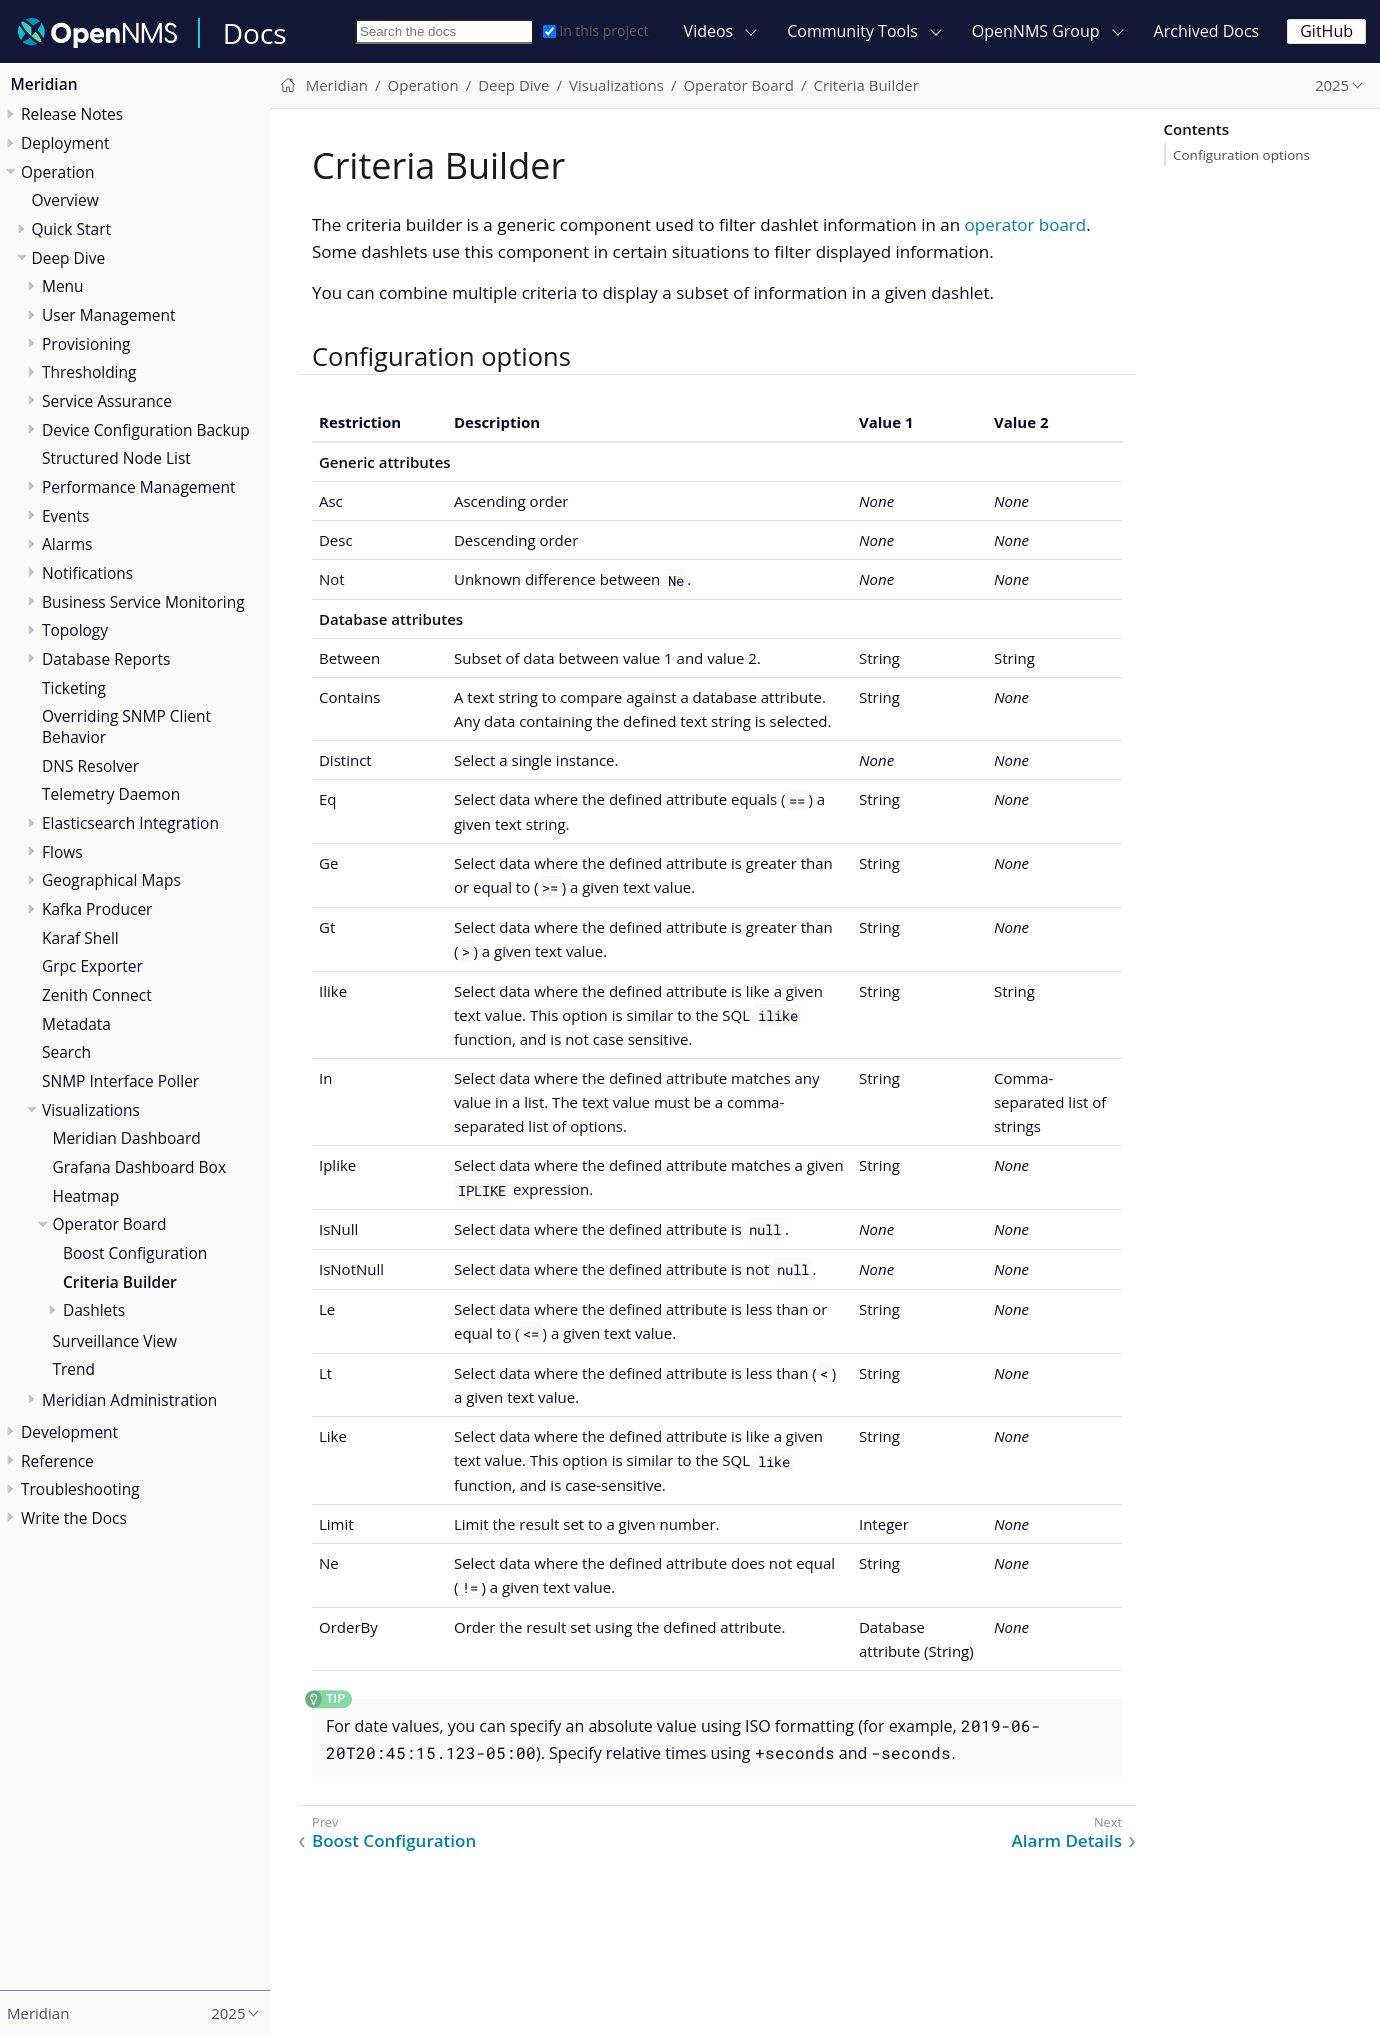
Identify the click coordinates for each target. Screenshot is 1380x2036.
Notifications (87, 573)
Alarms (67, 544)
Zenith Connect (97, 995)
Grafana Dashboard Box (139, 1167)
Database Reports (106, 659)
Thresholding (89, 372)
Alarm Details (1067, 1841)
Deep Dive (69, 258)
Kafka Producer (97, 909)
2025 (1332, 85)
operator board (1026, 224)
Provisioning (86, 344)
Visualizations (91, 1110)
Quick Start (72, 229)
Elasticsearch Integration (130, 823)
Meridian (44, 84)
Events (65, 516)
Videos (709, 31)
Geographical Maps (111, 880)
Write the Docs (74, 1518)
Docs (255, 33)
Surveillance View (115, 1341)
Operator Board (110, 1224)
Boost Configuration (135, 1253)
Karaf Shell (80, 938)
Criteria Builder (120, 1282)
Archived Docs (1207, 31)
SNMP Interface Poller (120, 1081)
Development (69, 1432)
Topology (75, 630)
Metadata (76, 1024)
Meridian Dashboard (127, 1138)
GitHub (1326, 31)
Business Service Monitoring (143, 602)
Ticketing (74, 688)
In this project (595, 30)
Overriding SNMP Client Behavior (126, 726)
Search (66, 1052)
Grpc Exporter (92, 966)
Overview (65, 200)
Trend (74, 1369)
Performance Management (139, 487)
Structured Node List (116, 458)
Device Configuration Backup (146, 430)
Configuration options (1241, 155)
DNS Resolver (90, 766)
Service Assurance (107, 401)
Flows (62, 852)
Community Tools (852, 31)
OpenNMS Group (1036, 31)
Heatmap (86, 1196)
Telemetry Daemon (111, 794)
